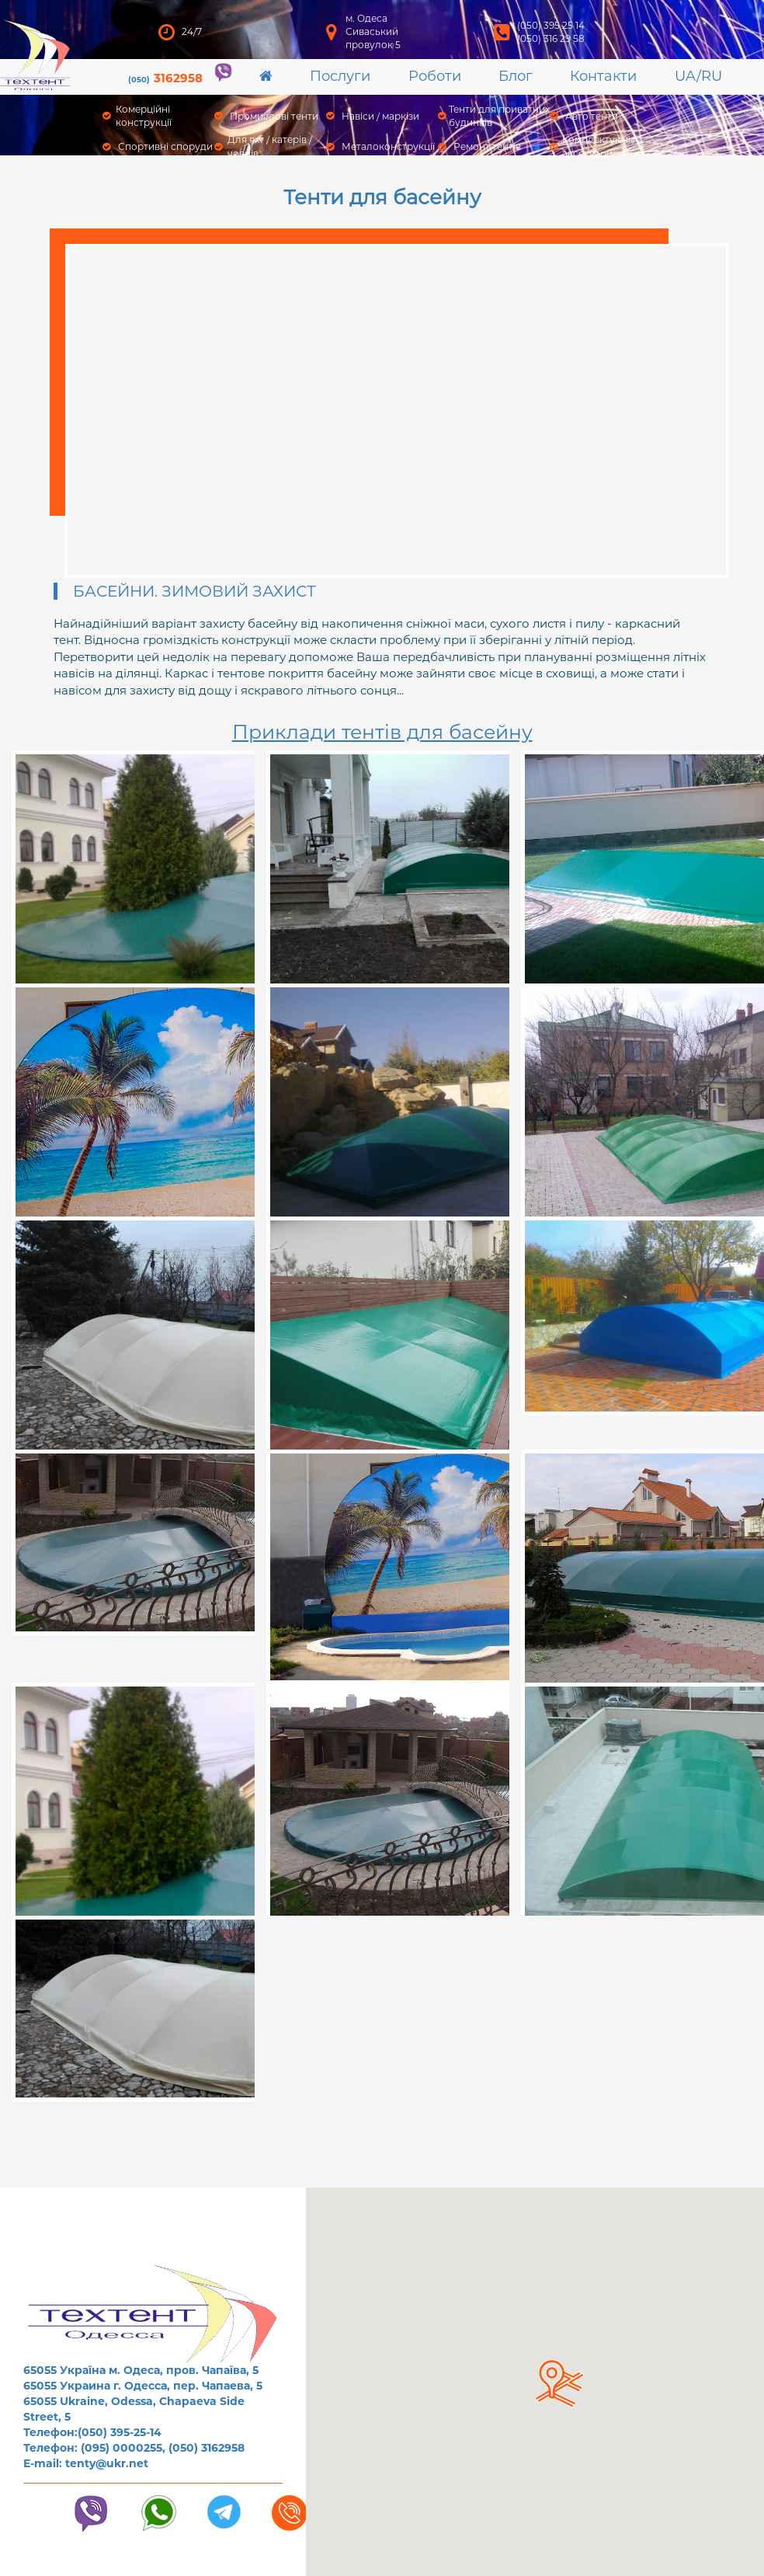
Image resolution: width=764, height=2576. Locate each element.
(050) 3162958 (206, 2448)
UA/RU (698, 76)
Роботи (434, 76)
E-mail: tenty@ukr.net (85, 2463)
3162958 (165, 78)
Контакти (603, 76)
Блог (515, 76)
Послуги (340, 76)
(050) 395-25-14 (119, 2432)
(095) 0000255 (121, 2448)
